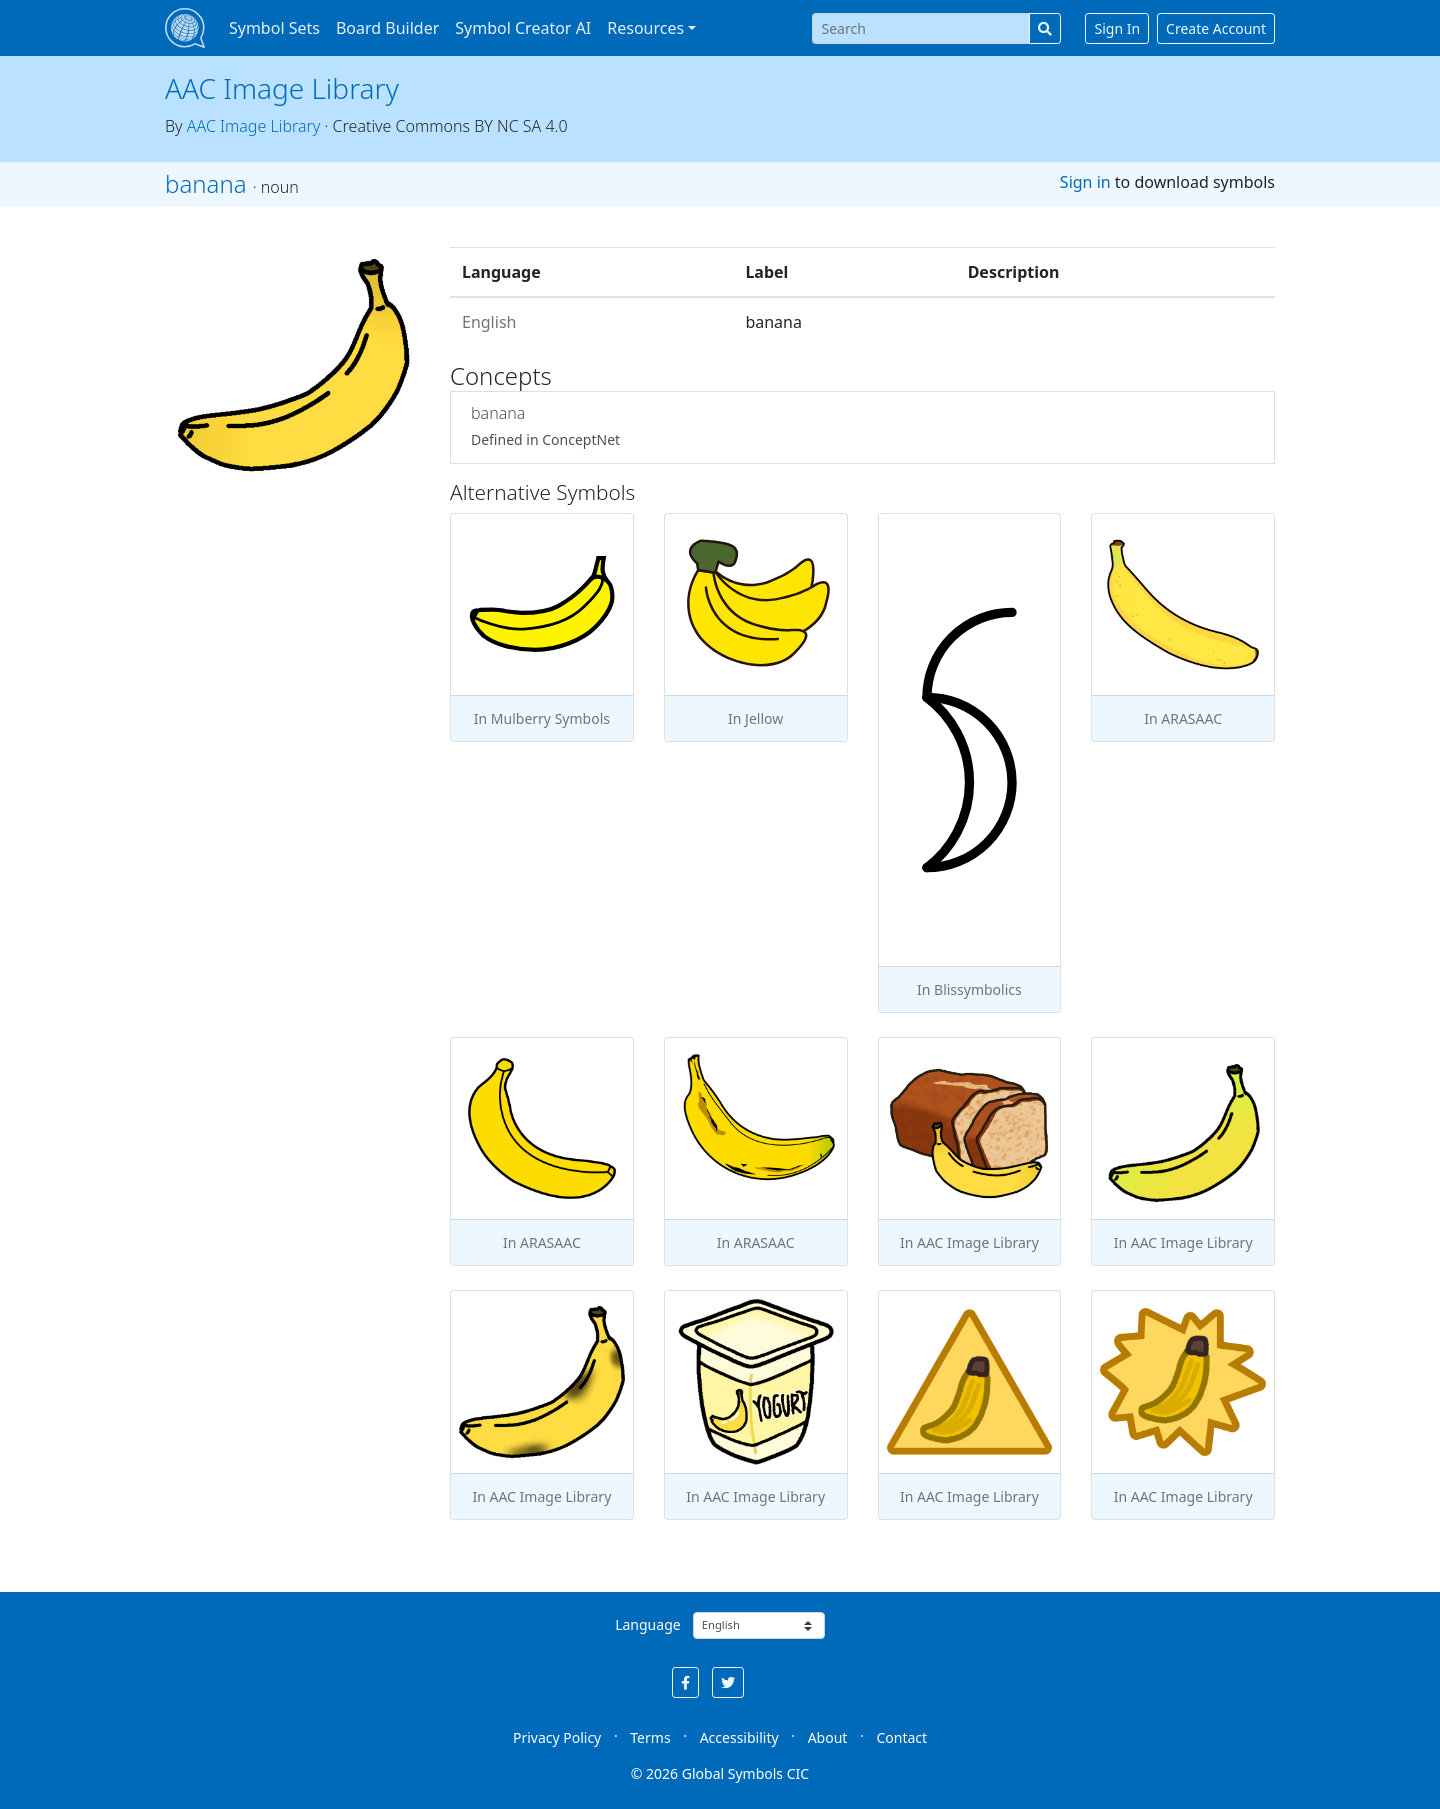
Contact (901, 1737)
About (828, 1737)
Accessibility (739, 1737)
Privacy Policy (557, 1737)
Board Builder (387, 28)
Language (647, 1624)
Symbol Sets (274, 28)
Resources (645, 28)
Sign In (1117, 28)
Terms (650, 1737)
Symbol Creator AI (523, 28)
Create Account (1216, 28)
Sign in (1085, 182)
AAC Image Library (282, 88)
